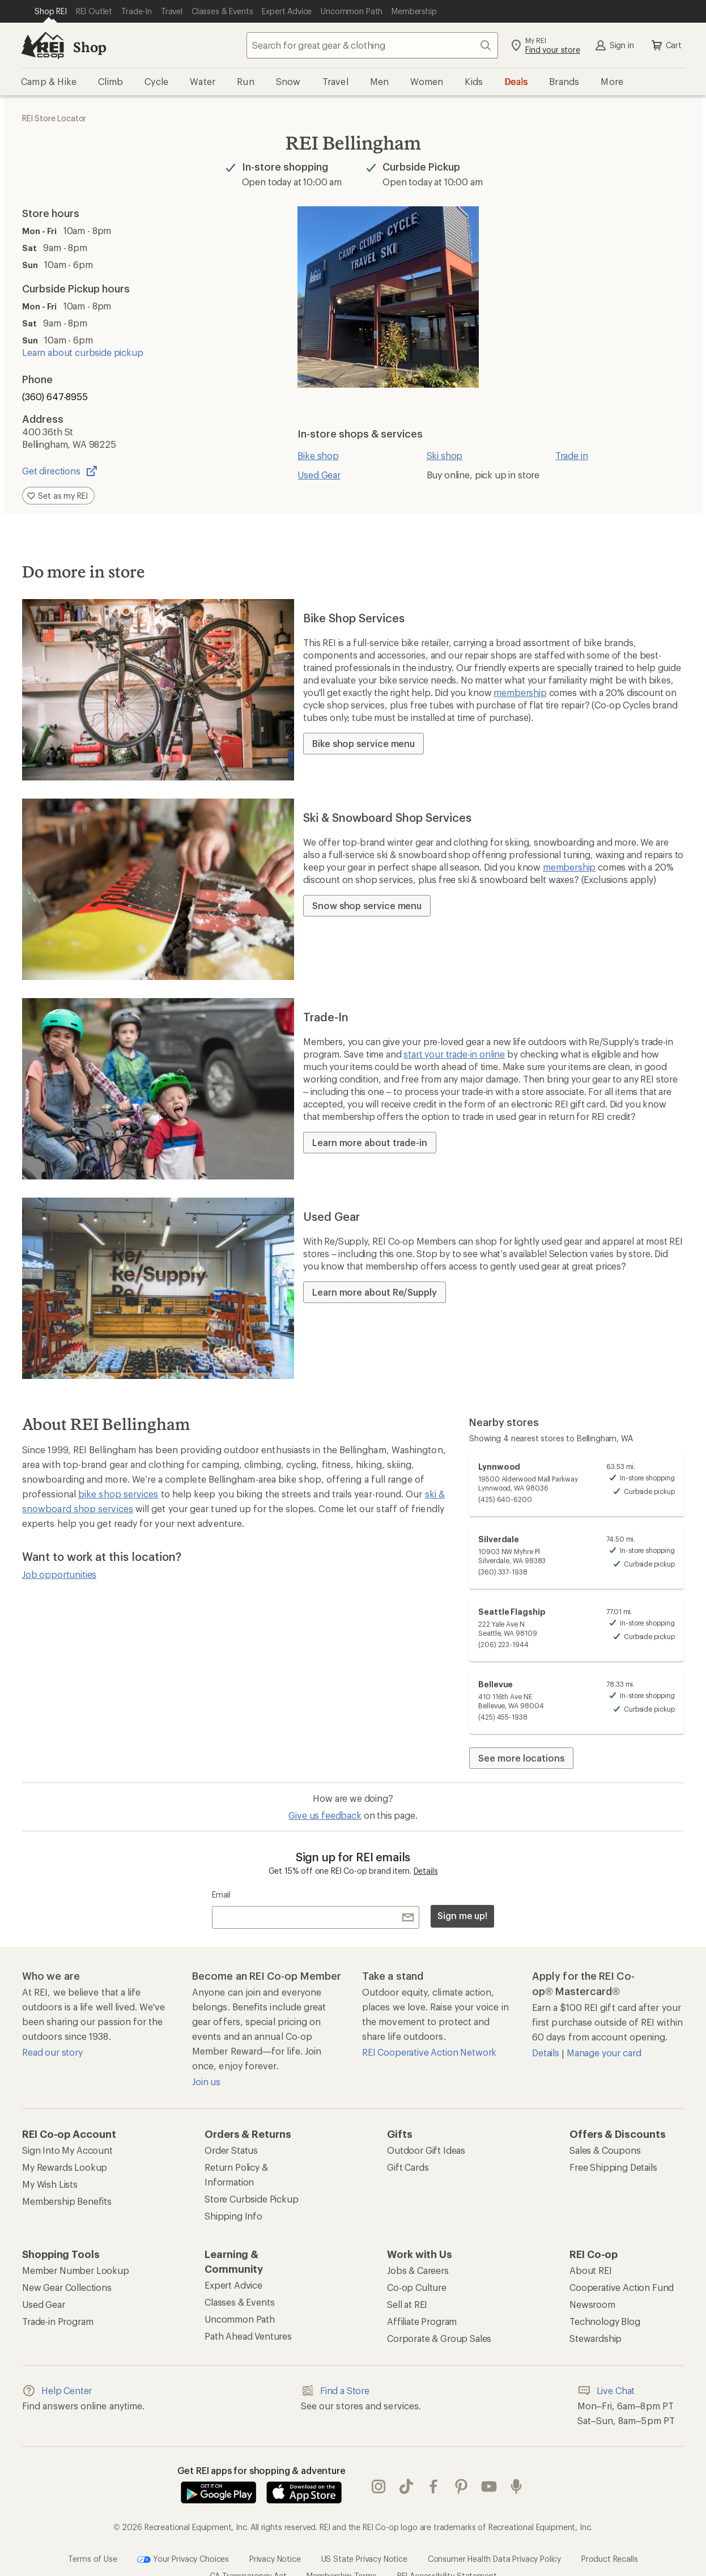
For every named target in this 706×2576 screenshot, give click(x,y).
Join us (206, 2081)
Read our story (52, 2052)
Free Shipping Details (613, 2167)
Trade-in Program (57, 2321)
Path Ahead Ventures (248, 2336)
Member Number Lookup (75, 2270)
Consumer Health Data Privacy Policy (494, 2535)
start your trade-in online (454, 1054)
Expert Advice (233, 2285)
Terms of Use (92, 2535)
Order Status (231, 2150)
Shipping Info (233, 2215)
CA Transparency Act (248, 2552)
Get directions (60, 471)
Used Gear (319, 474)
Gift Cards (407, 2167)
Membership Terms (341, 2552)
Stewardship (595, 2338)
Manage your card (604, 2052)
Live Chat (606, 2390)
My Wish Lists (50, 2184)
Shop (89, 47)
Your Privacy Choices (183, 2536)
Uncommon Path (240, 2319)
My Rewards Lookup (64, 2167)
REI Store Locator (54, 118)
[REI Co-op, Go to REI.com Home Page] (42, 45)
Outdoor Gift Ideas (426, 2150)
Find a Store (335, 2390)
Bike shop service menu (363, 743)
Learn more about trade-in (369, 1142)
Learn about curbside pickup (82, 352)
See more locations (521, 1757)
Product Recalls (609, 2535)
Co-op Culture (416, 2287)
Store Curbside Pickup (252, 2198)
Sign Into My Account (67, 2150)
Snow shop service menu (367, 905)
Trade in (571, 455)
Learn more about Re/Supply (374, 1292)
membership (520, 692)
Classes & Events (239, 2302)
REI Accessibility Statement (447, 2552)
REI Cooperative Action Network (429, 2052)
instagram (378, 2475)
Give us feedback (324, 1815)
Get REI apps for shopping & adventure (261, 2470)
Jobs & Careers (418, 2270)
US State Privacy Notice (364, 2535)
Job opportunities (59, 1574)
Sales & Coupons (605, 2150)
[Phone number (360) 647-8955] (122, 397)
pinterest (461, 2475)
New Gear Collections (67, 2287)
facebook (433, 2475)
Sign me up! (462, 1915)
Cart (666, 45)
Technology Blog (604, 2321)
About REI (590, 2270)
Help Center (57, 2390)
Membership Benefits (67, 2201)
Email (221, 1894)
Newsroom (592, 2304)
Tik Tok (406, 2475)
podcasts (516, 2475)
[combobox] (372, 45)
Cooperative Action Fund (621, 2287)
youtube (489, 2475)
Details (426, 1870)
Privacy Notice (275, 2535)
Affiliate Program (422, 2321)
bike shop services (118, 1493)
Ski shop (445, 455)
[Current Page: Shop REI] (50, 11)
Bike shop (318, 455)
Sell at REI (407, 2304)
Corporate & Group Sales (439, 2338)
